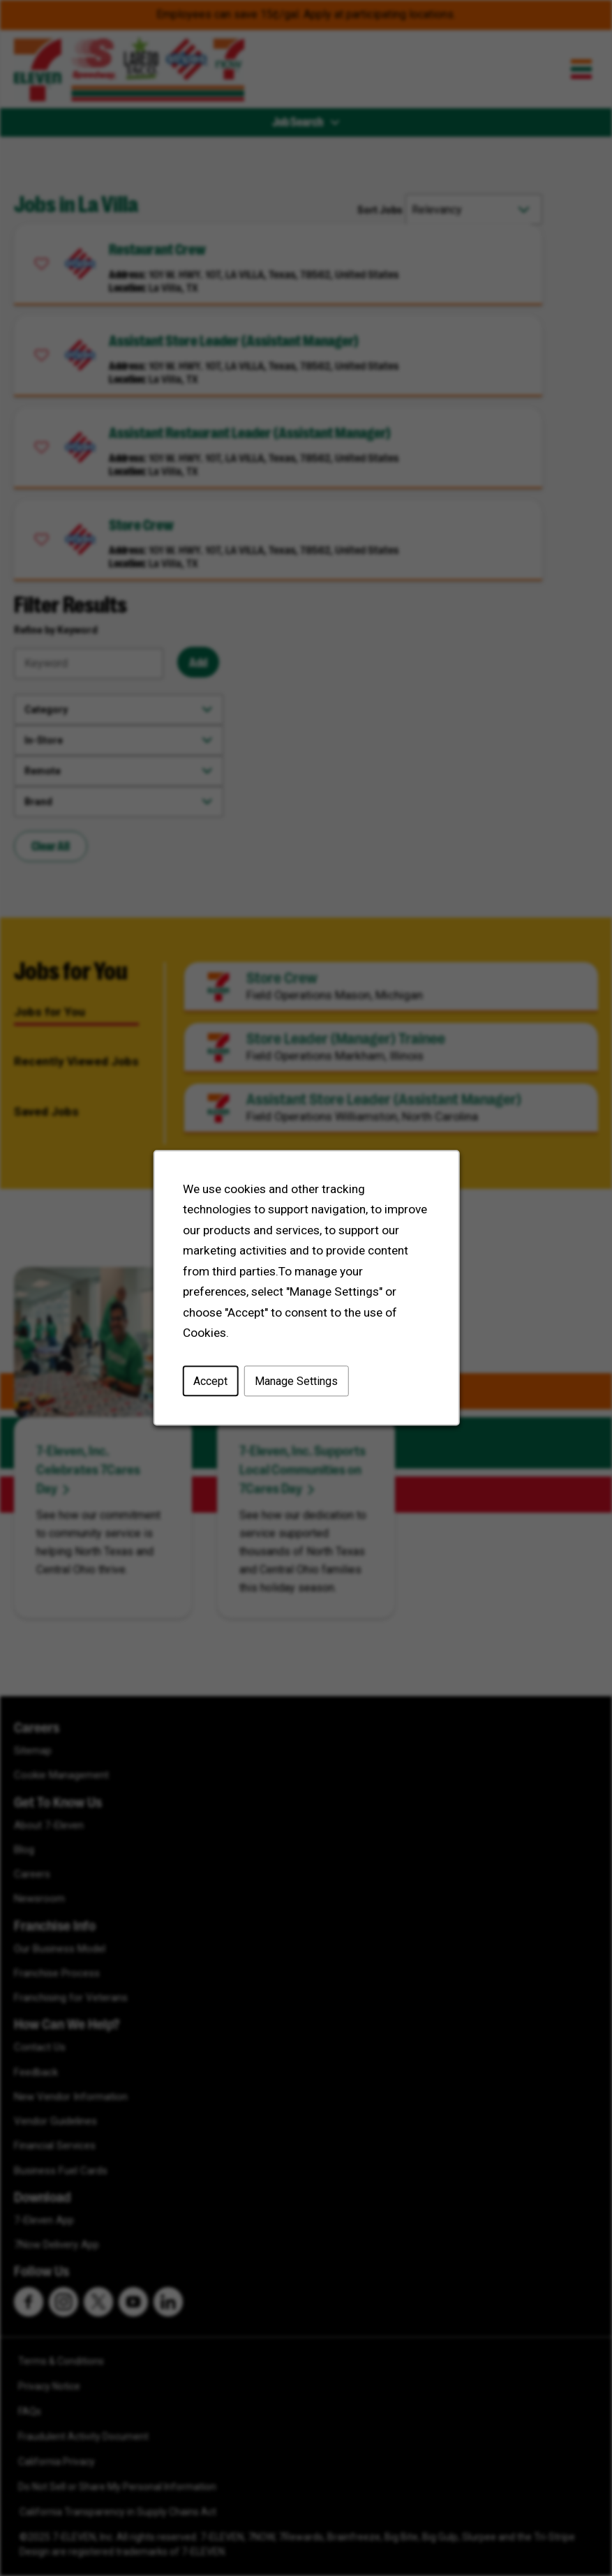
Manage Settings (296, 1384)
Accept (211, 1384)
